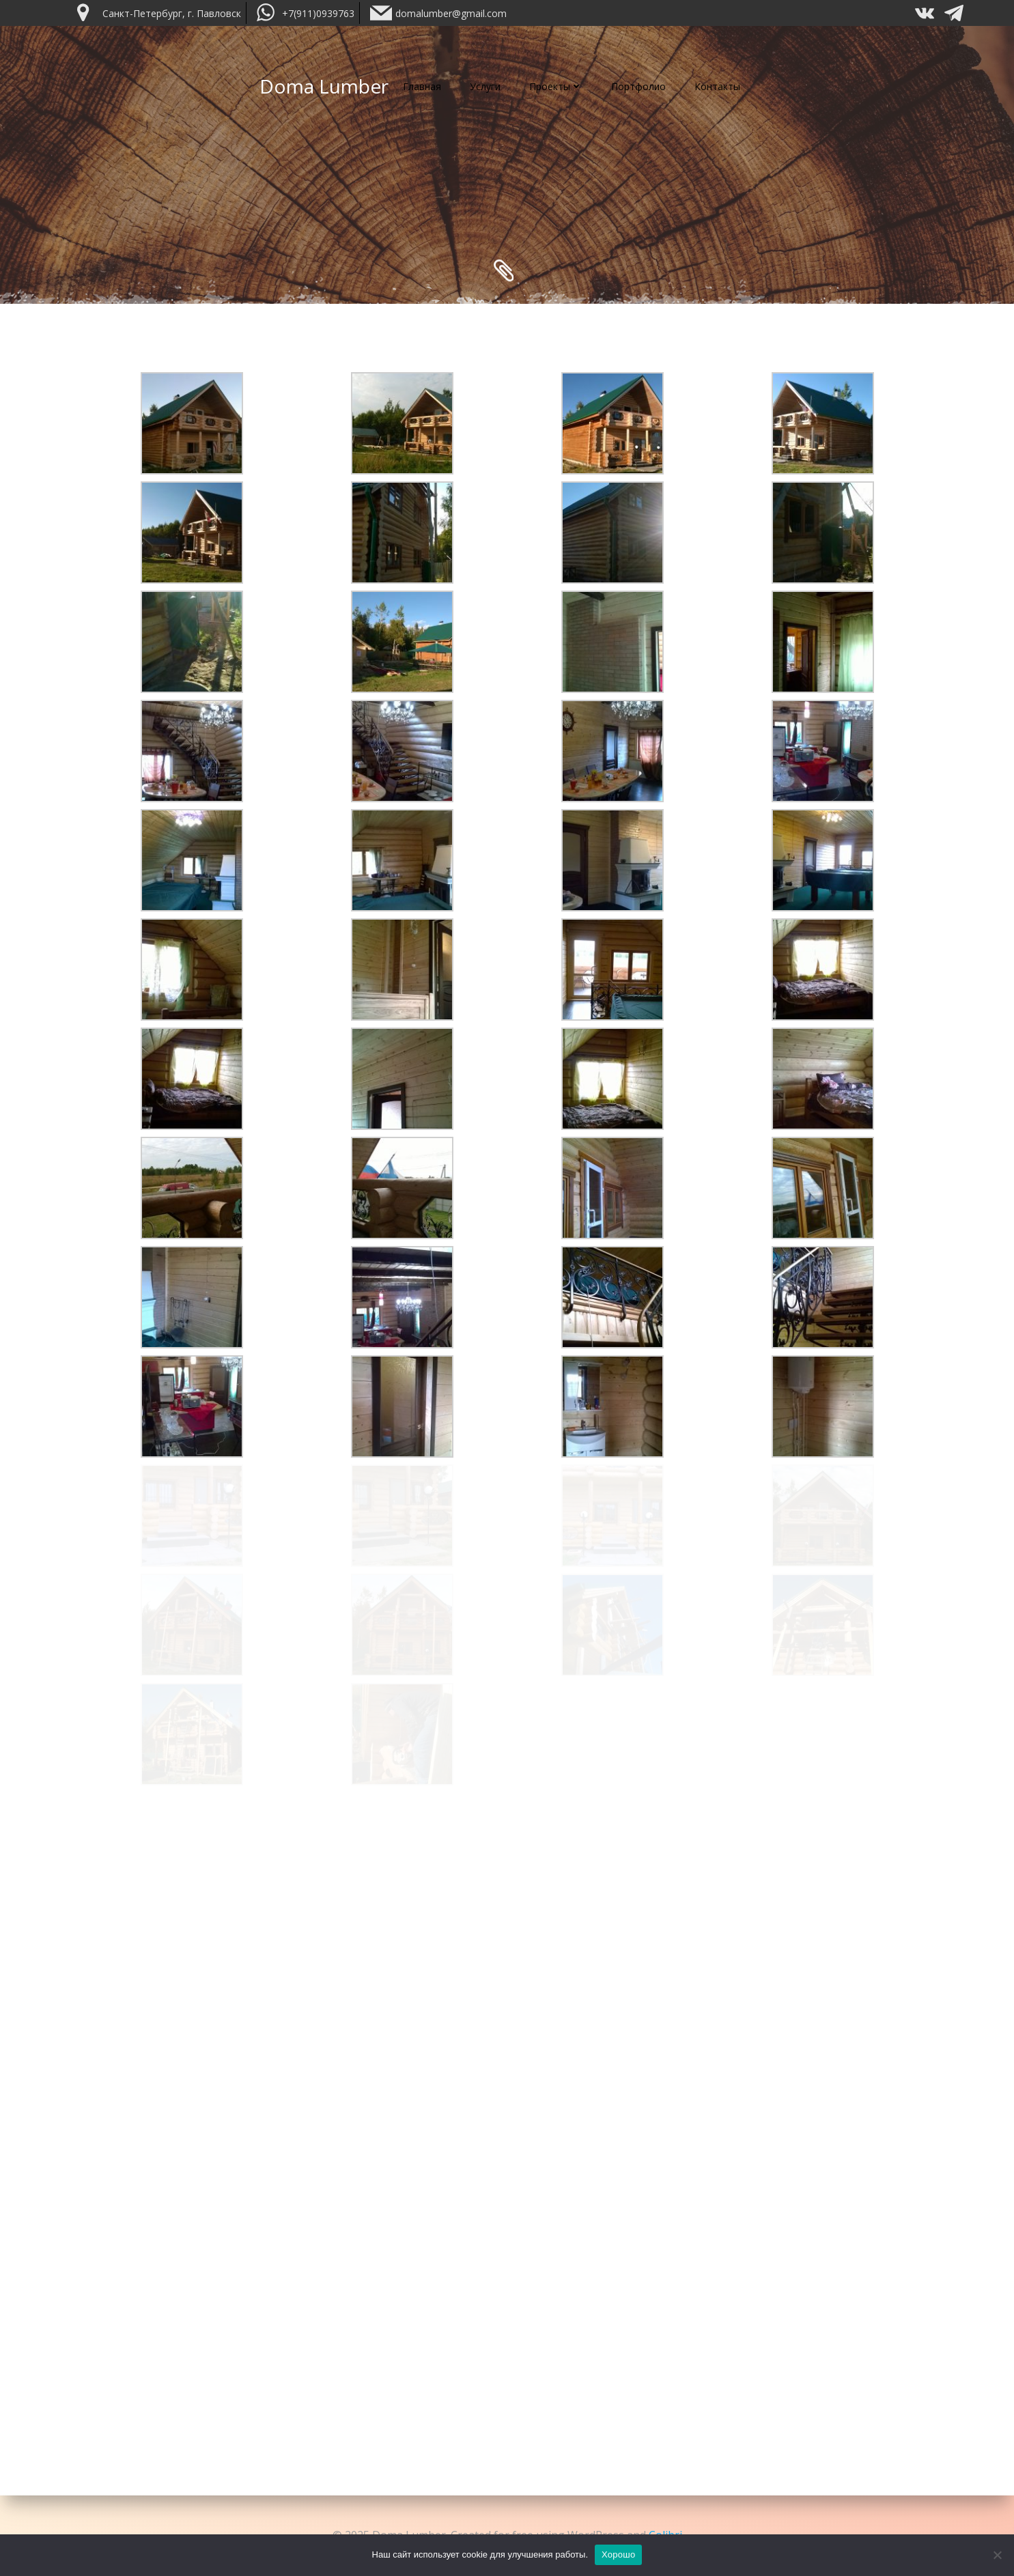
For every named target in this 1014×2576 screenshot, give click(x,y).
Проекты (555, 86)
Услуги (485, 86)
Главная (422, 86)
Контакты (717, 86)
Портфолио (638, 86)
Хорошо (618, 2554)
